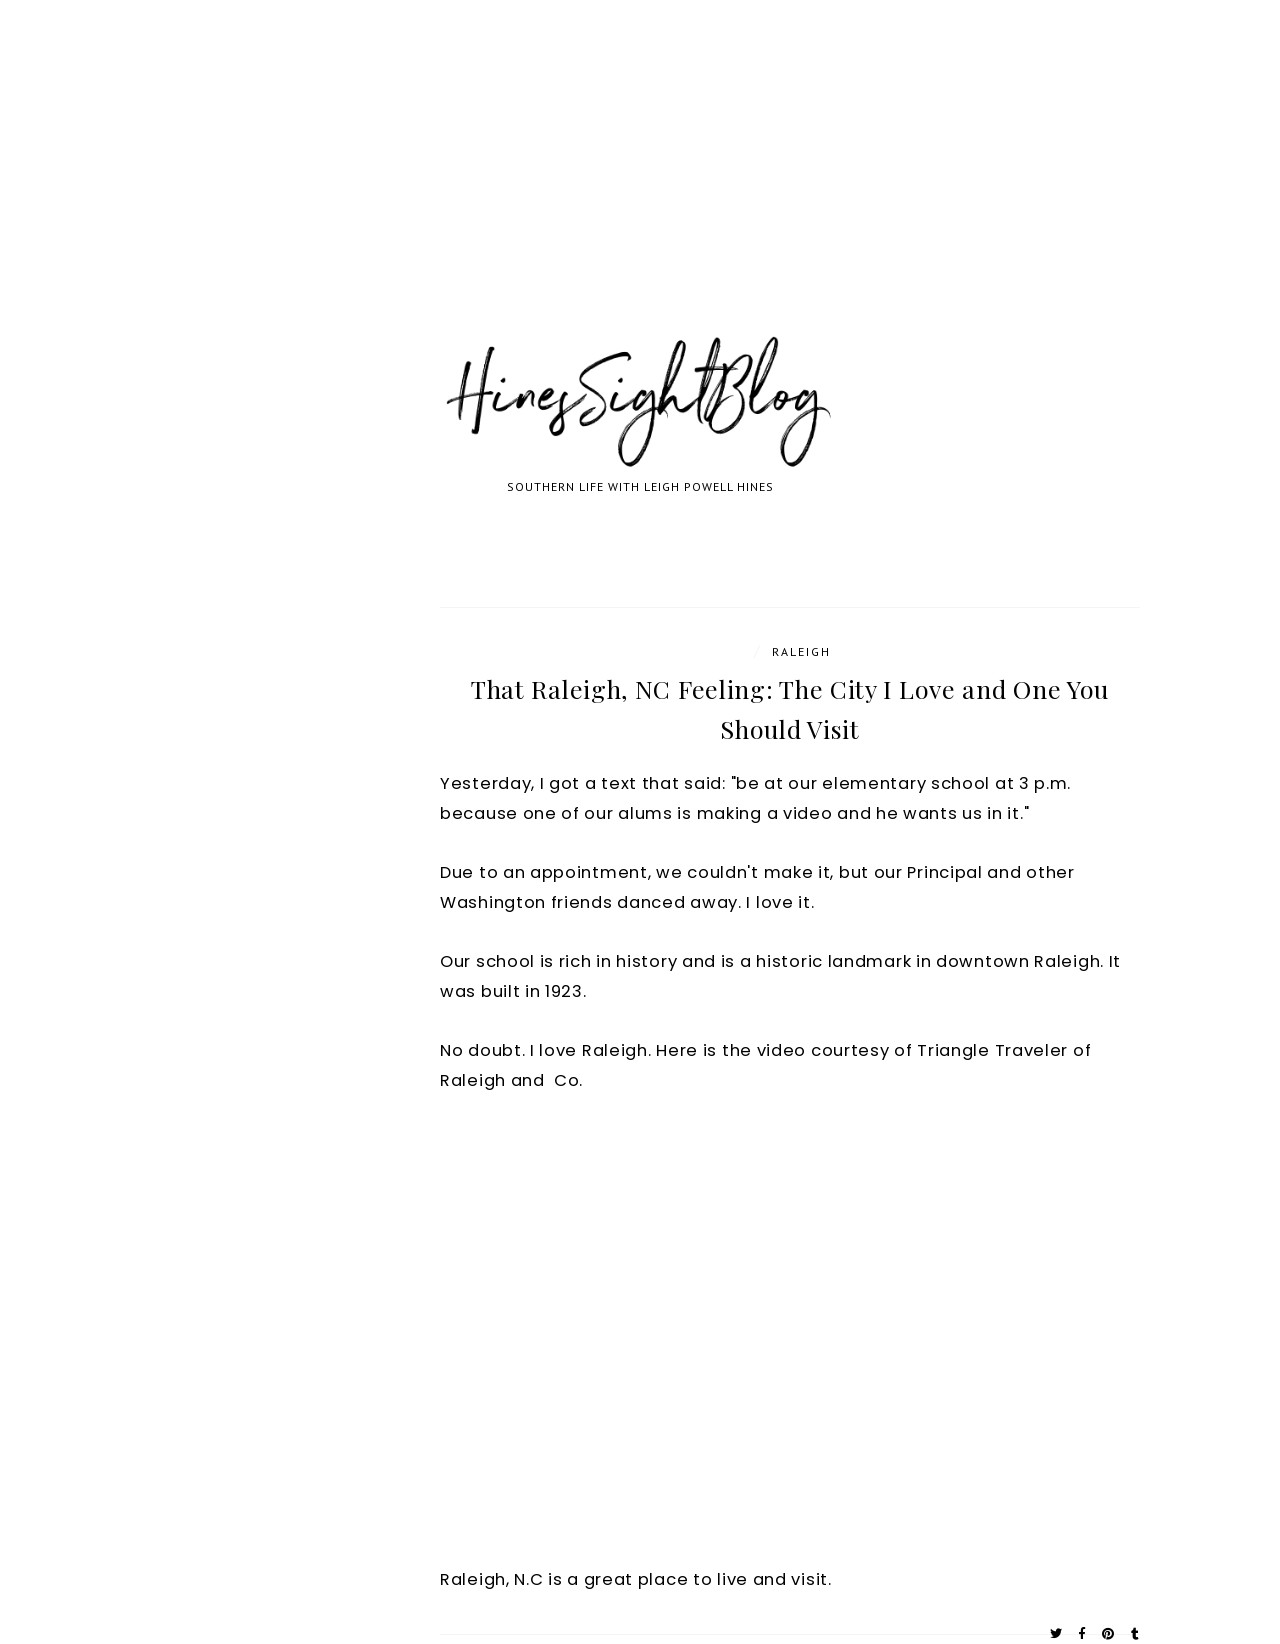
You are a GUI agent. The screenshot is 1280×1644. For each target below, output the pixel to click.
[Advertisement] (600, 190)
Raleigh (801, 651)
